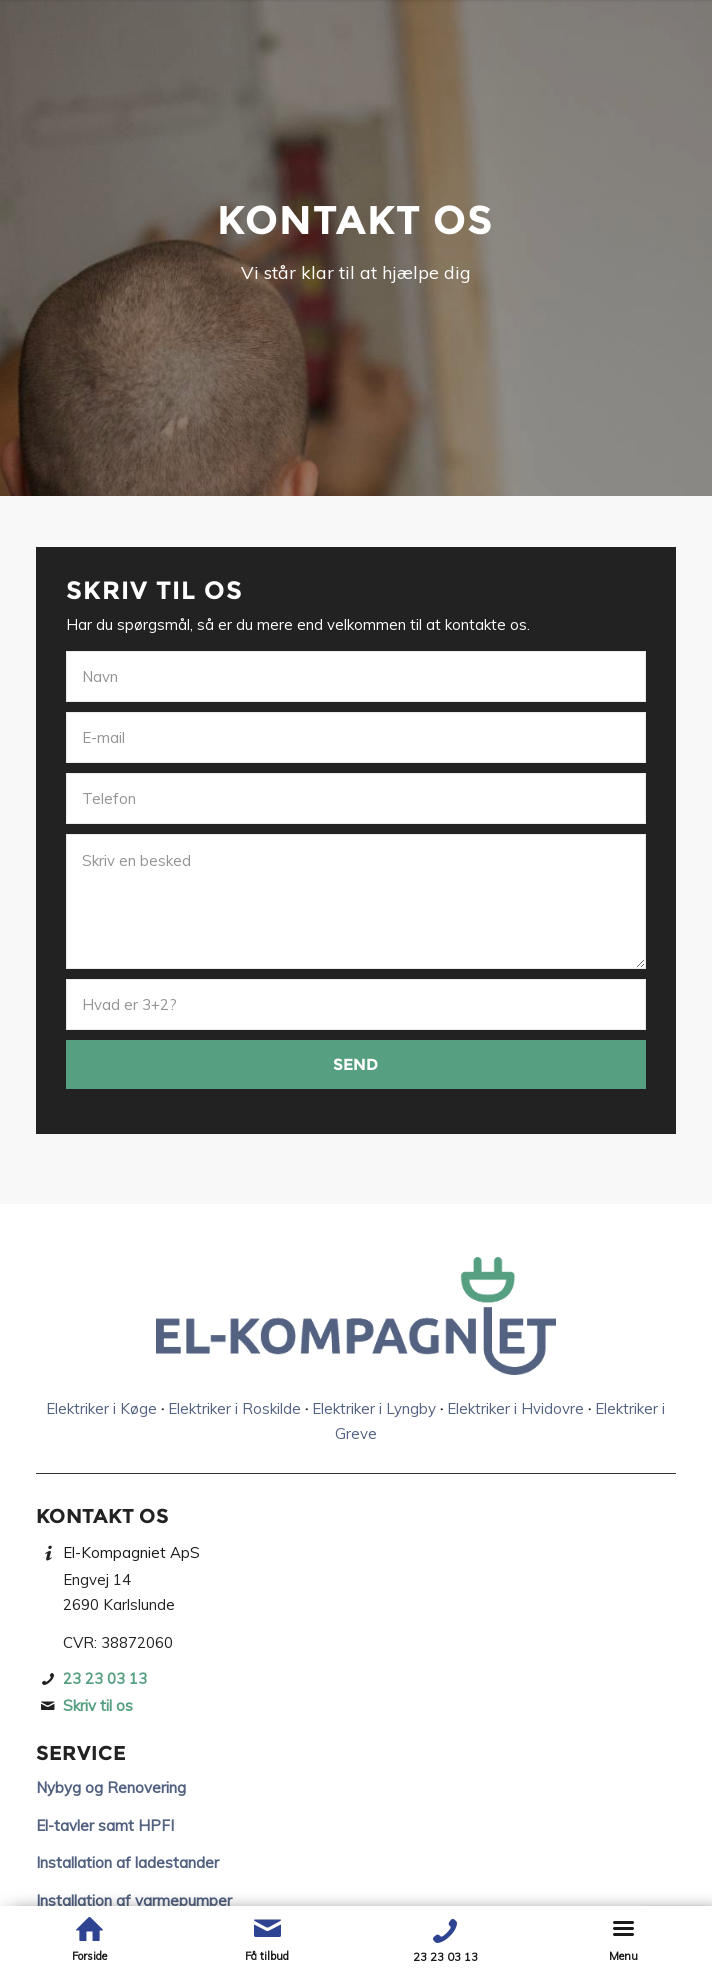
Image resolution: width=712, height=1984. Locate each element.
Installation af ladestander (127, 1862)
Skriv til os (98, 1705)
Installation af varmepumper (134, 1900)
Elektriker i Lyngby (374, 1408)
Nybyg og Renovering (111, 1787)
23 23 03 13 (105, 1678)
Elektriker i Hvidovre (515, 1408)
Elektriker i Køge (101, 1408)
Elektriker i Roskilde (234, 1408)
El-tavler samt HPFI (105, 1825)
